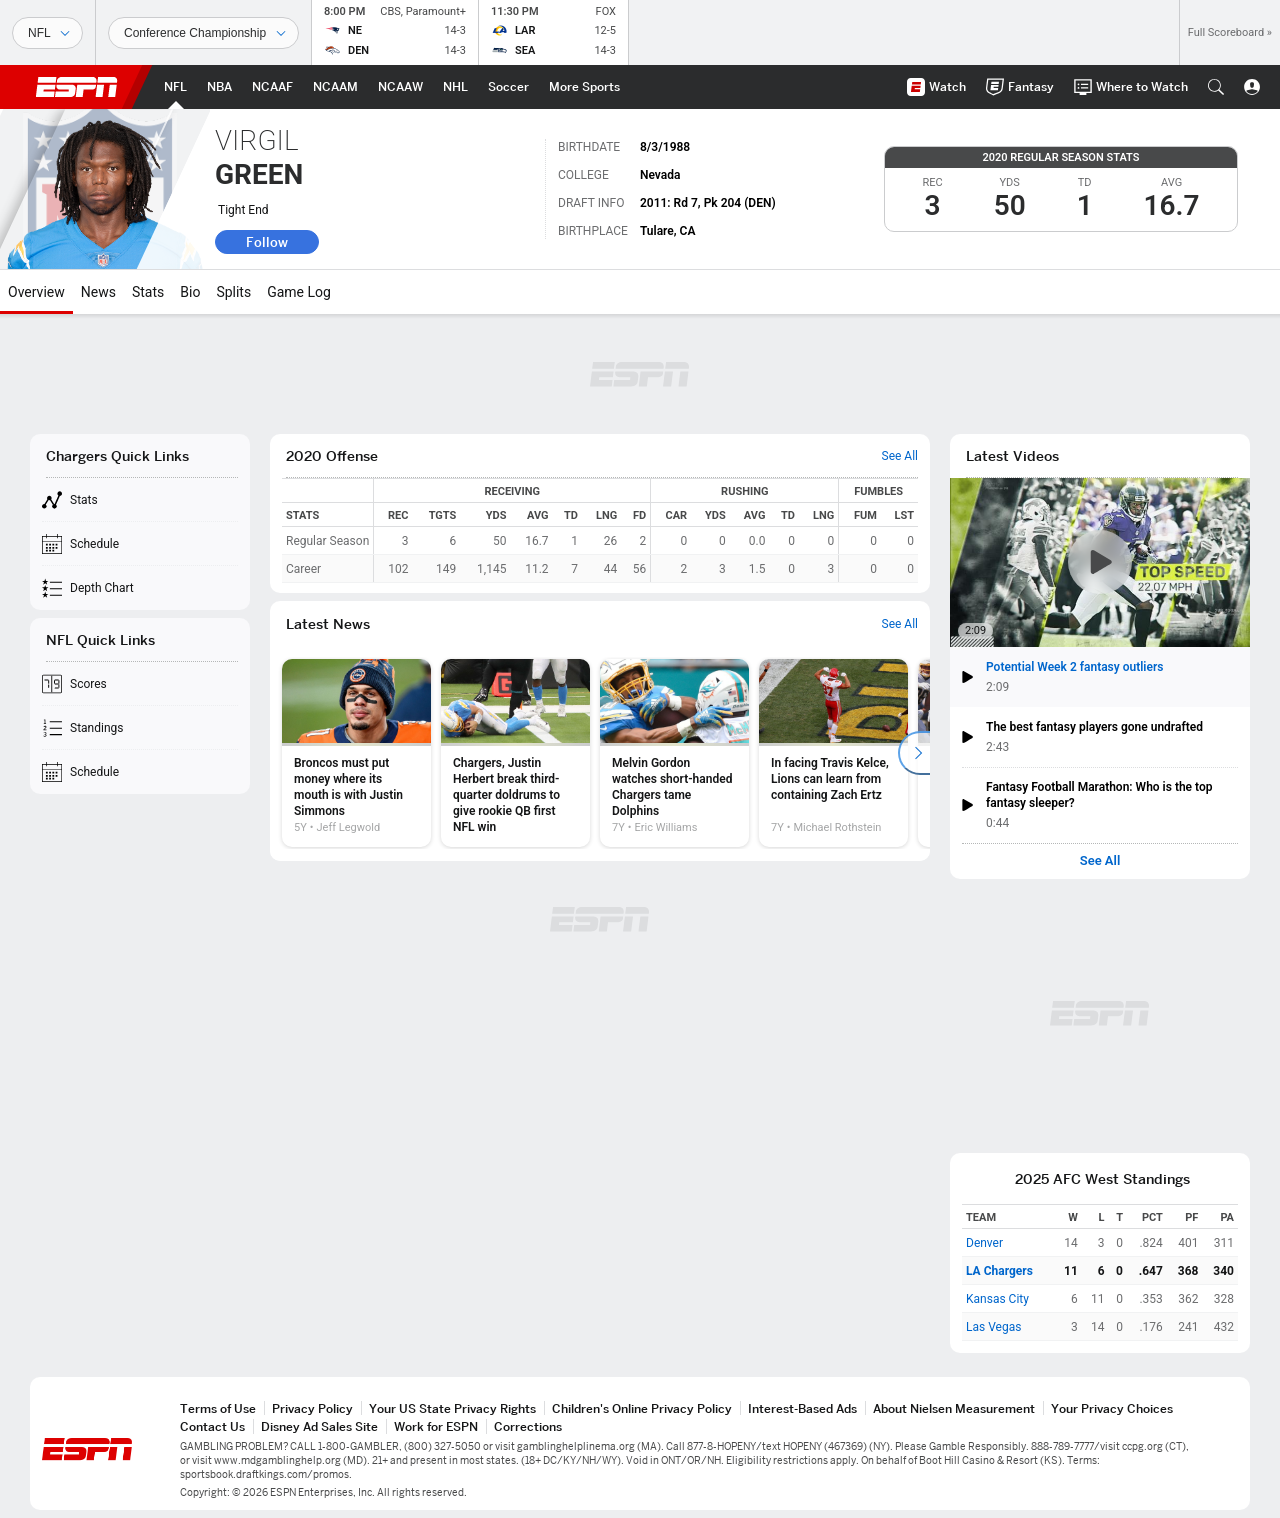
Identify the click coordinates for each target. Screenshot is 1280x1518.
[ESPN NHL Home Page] (455, 87)
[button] (1216, 87)
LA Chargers (999, 1271)
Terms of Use (218, 1408)
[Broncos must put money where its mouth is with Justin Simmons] (356, 753)
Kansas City (997, 1299)
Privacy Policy (312, 1408)
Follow (267, 242)
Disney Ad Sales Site (319, 1426)
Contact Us (212, 1426)
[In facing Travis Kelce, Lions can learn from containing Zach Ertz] (833, 753)
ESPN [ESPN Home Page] (77, 87)
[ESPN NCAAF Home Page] (272, 87)
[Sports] (47, 33)
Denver (984, 1243)
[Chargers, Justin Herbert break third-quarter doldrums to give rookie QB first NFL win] (515, 753)
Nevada (660, 175)
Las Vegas (993, 1327)
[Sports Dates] (203, 33)
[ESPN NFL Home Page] (175, 87)
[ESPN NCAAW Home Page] (400, 87)
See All (1100, 861)
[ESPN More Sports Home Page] (584, 87)
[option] (356, 753)
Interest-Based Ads (802, 1408)
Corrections (528, 1426)
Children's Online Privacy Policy (642, 1408)
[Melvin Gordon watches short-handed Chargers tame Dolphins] (674, 753)
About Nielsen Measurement (954, 1408)
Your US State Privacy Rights (452, 1408)
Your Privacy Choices (1112, 1408)
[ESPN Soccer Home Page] (508, 87)
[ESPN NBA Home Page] (219, 87)
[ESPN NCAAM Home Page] (335, 87)
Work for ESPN (436, 1426)
